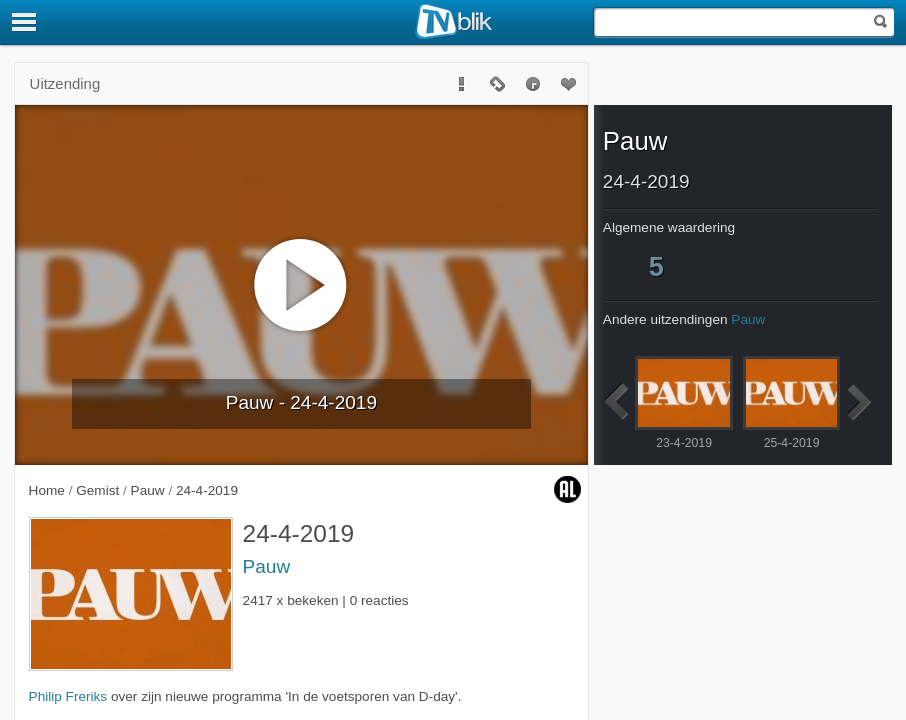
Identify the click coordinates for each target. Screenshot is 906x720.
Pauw (267, 566)
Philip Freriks (68, 696)
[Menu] (25, 22)
